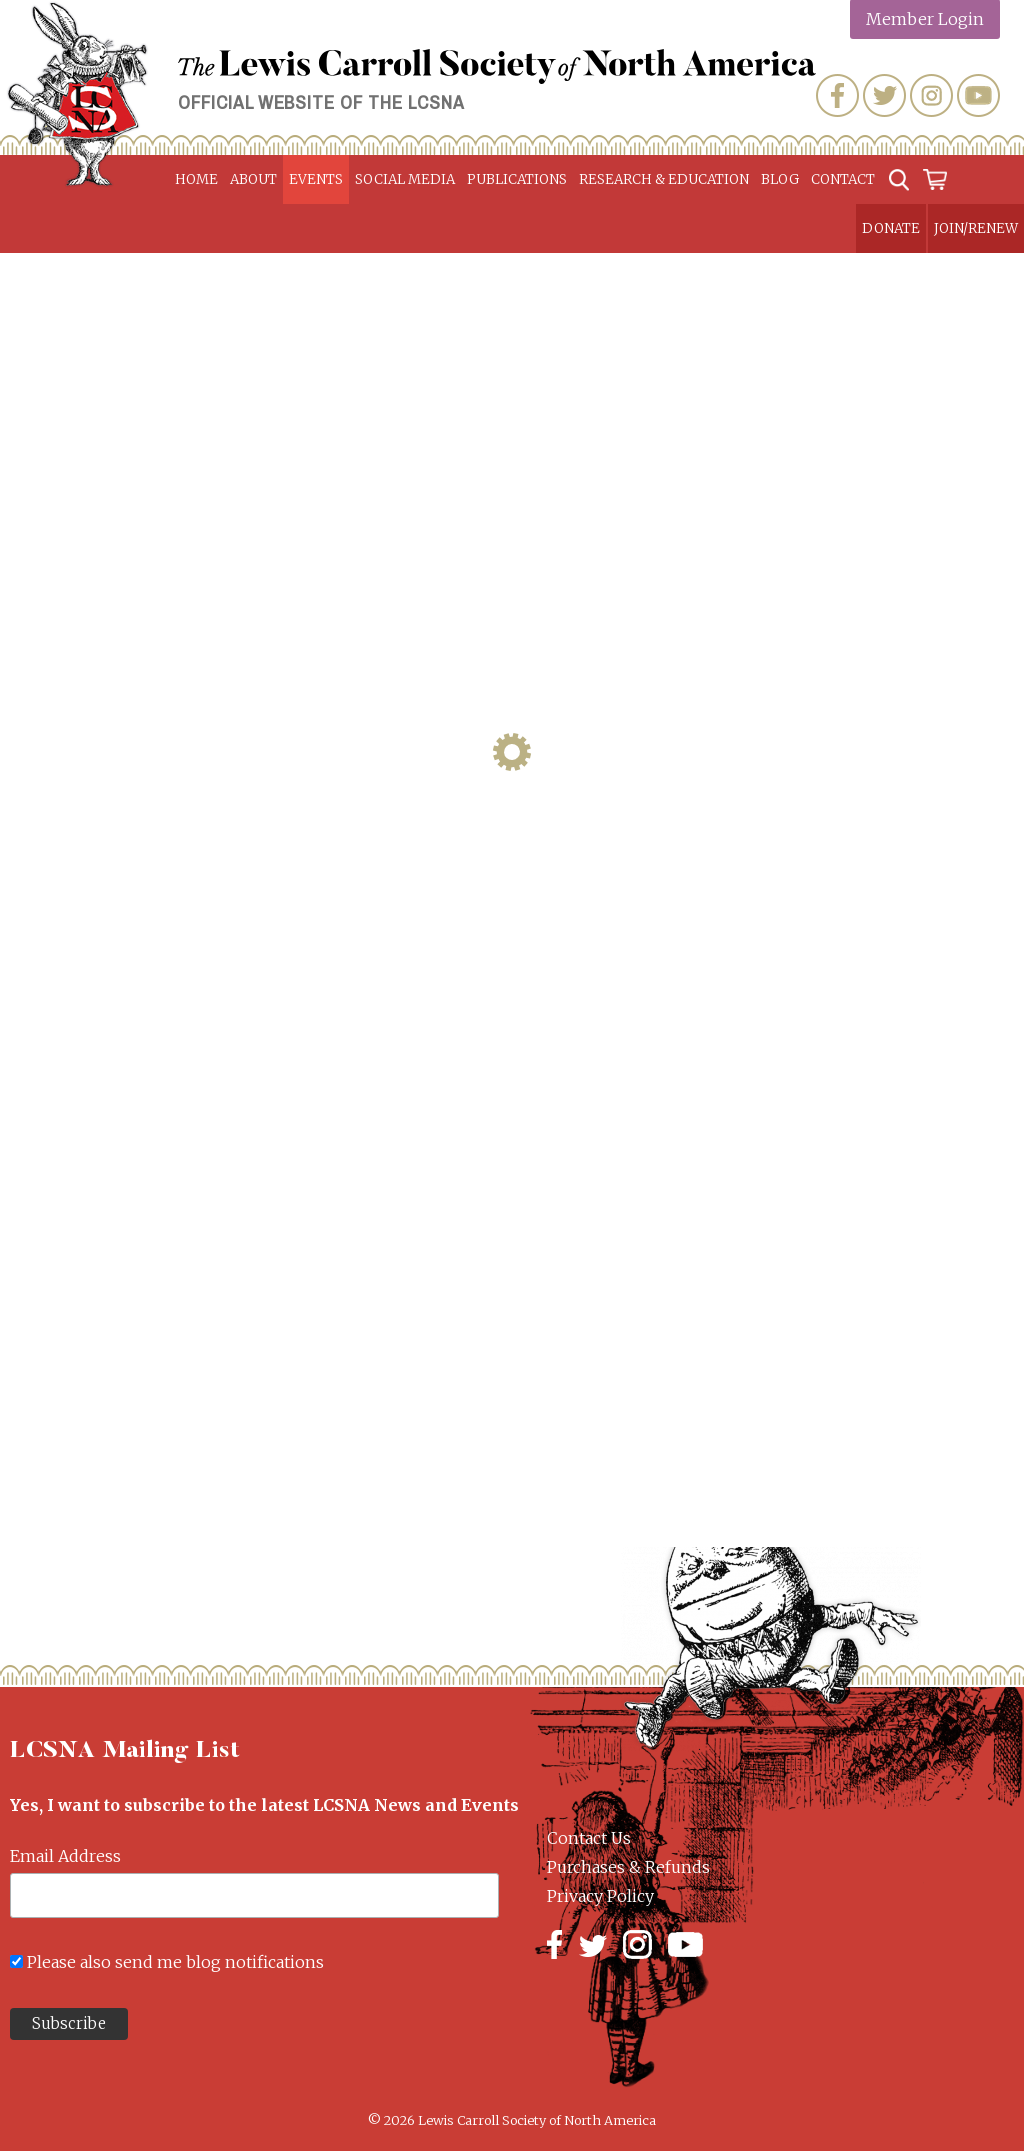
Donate (891, 228)
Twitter (884, 95)
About (253, 179)
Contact (843, 179)
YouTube (978, 95)
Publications (517, 179)
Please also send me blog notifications (175, 1962)
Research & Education (664, 179)
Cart (935, 179)
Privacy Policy (600, 1896)
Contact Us (589, 1838)
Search (899, 179)
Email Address (65, 1856)
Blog (780, 179)
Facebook (837, 95)
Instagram (931, 95)
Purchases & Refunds (628, 1867)
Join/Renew (976, 228)
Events (316, 179)
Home (196, 179)
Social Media (405, 179)
